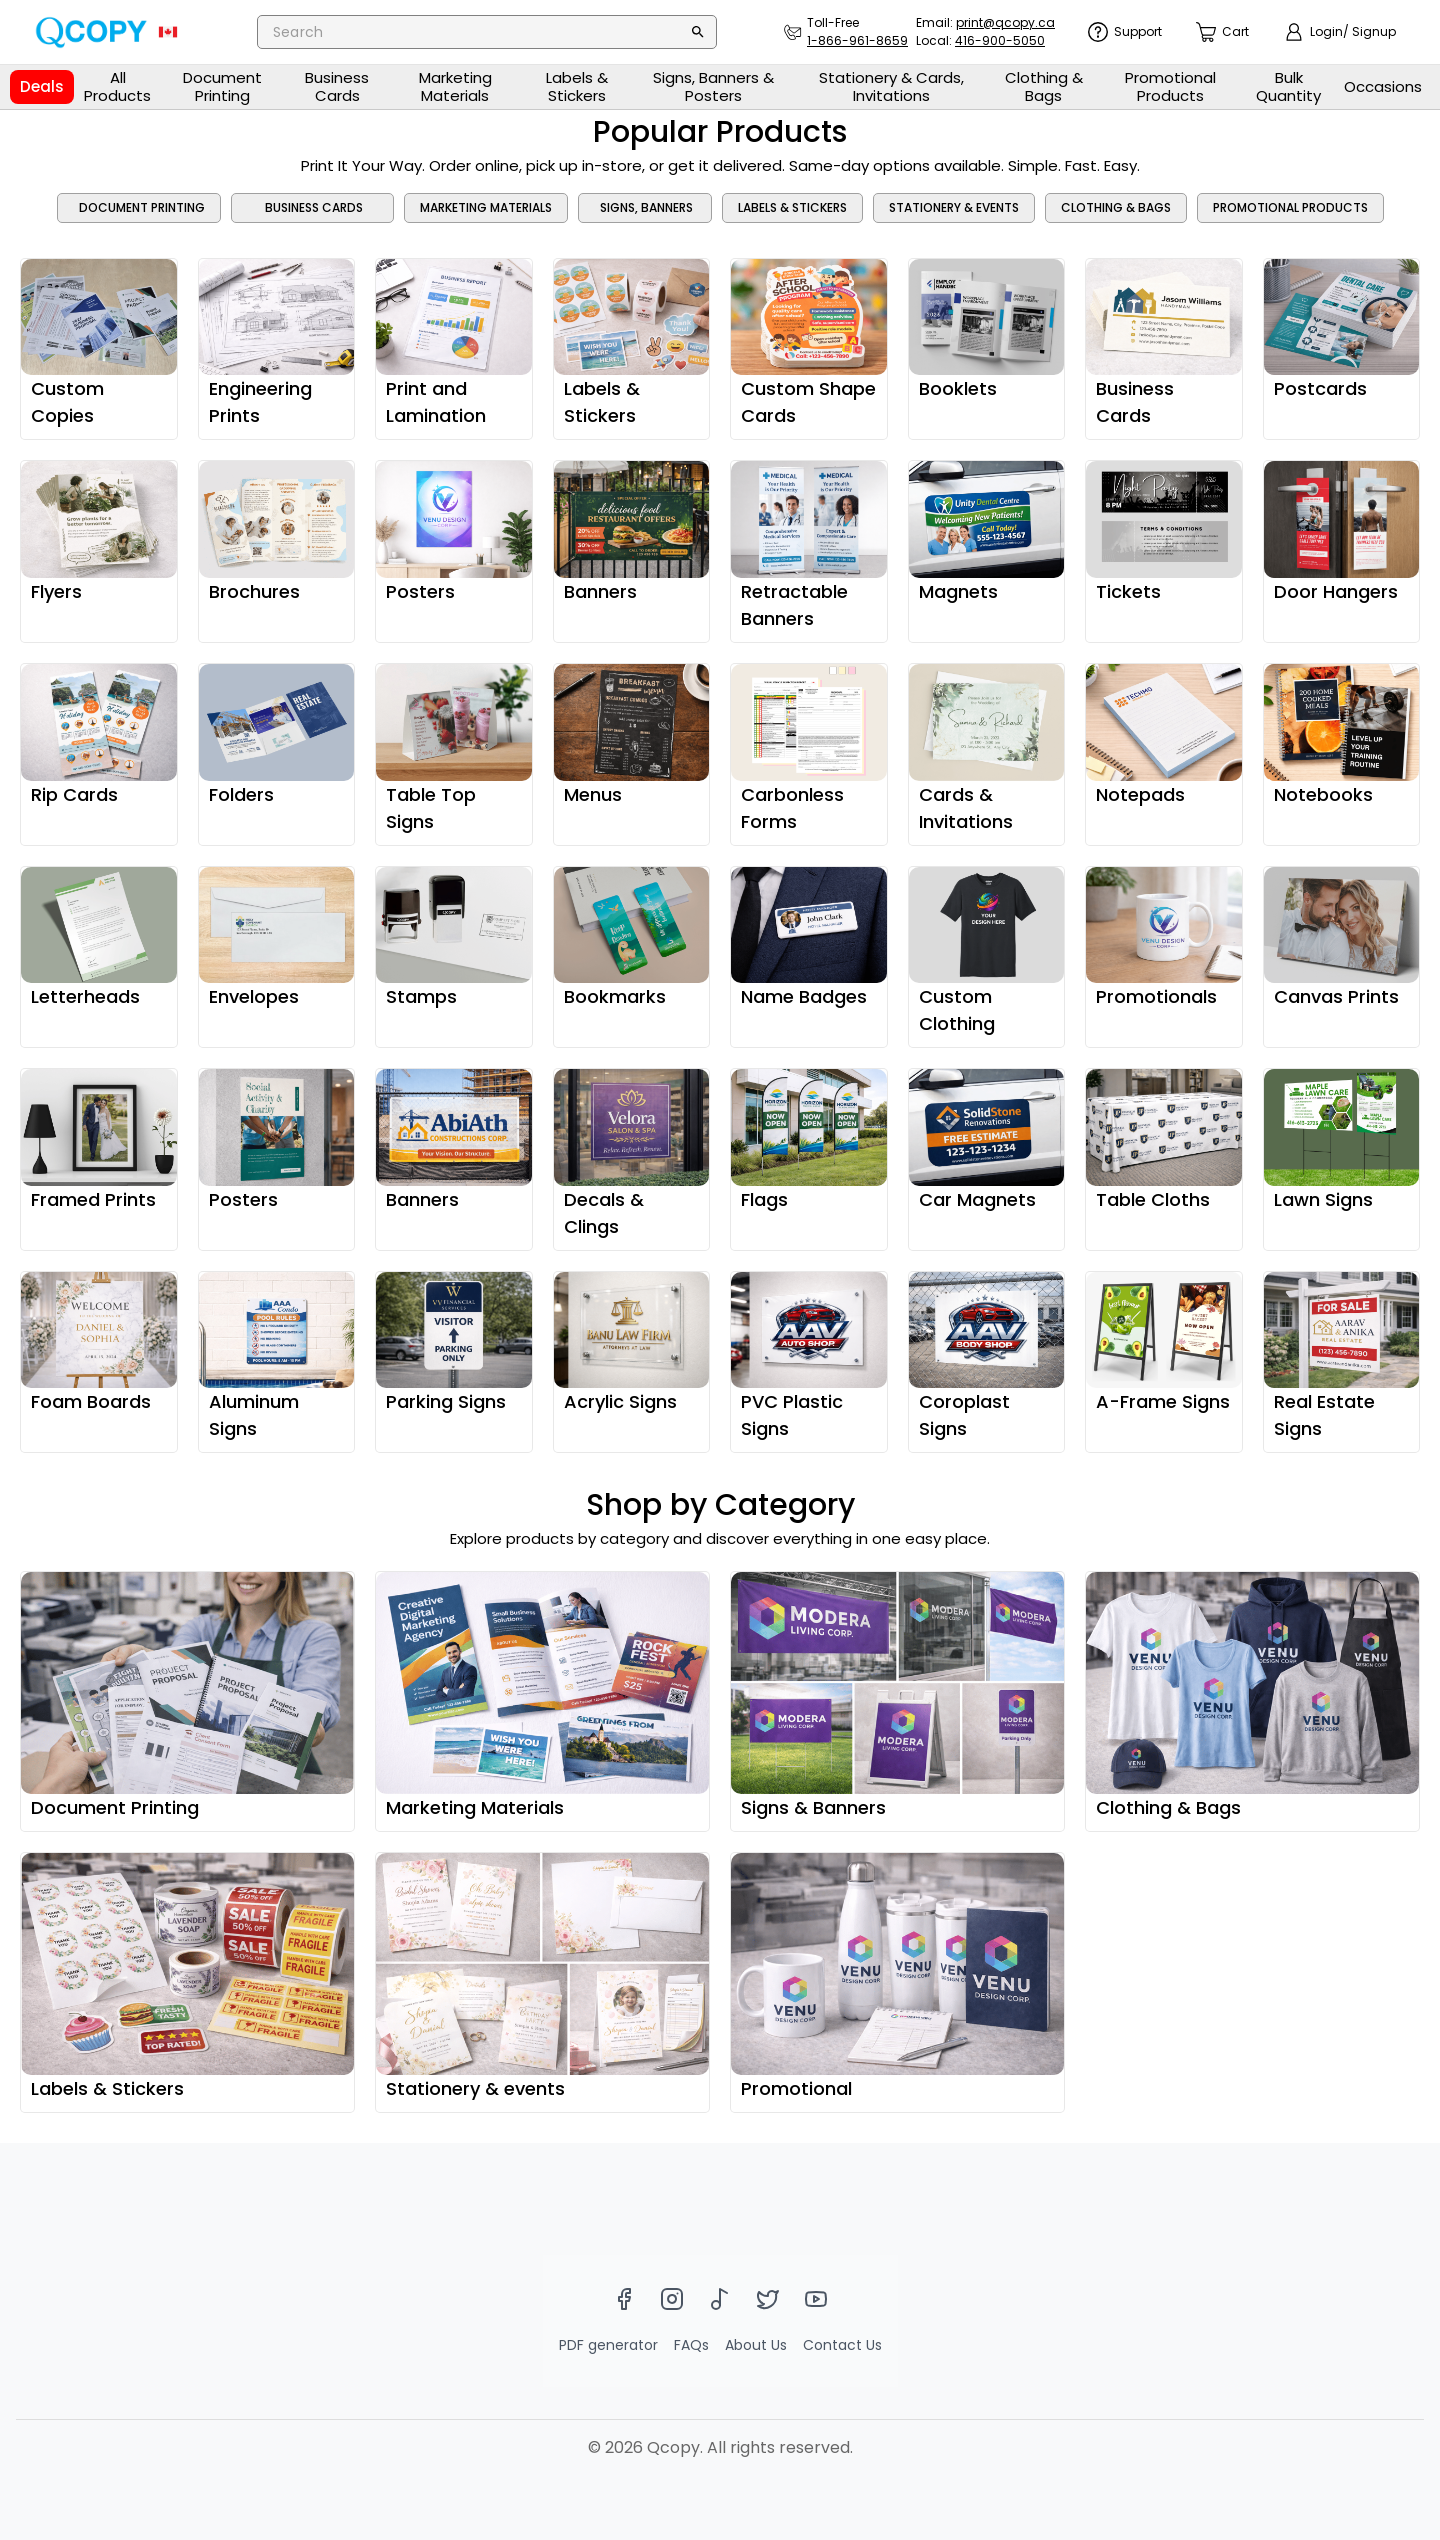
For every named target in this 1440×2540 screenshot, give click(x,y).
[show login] (1340, 32)
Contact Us (842, 2345)
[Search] (698, 32)
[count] (1222, 32)
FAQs (691, 2345)
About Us (756, 2345)
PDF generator (608, 2345)
